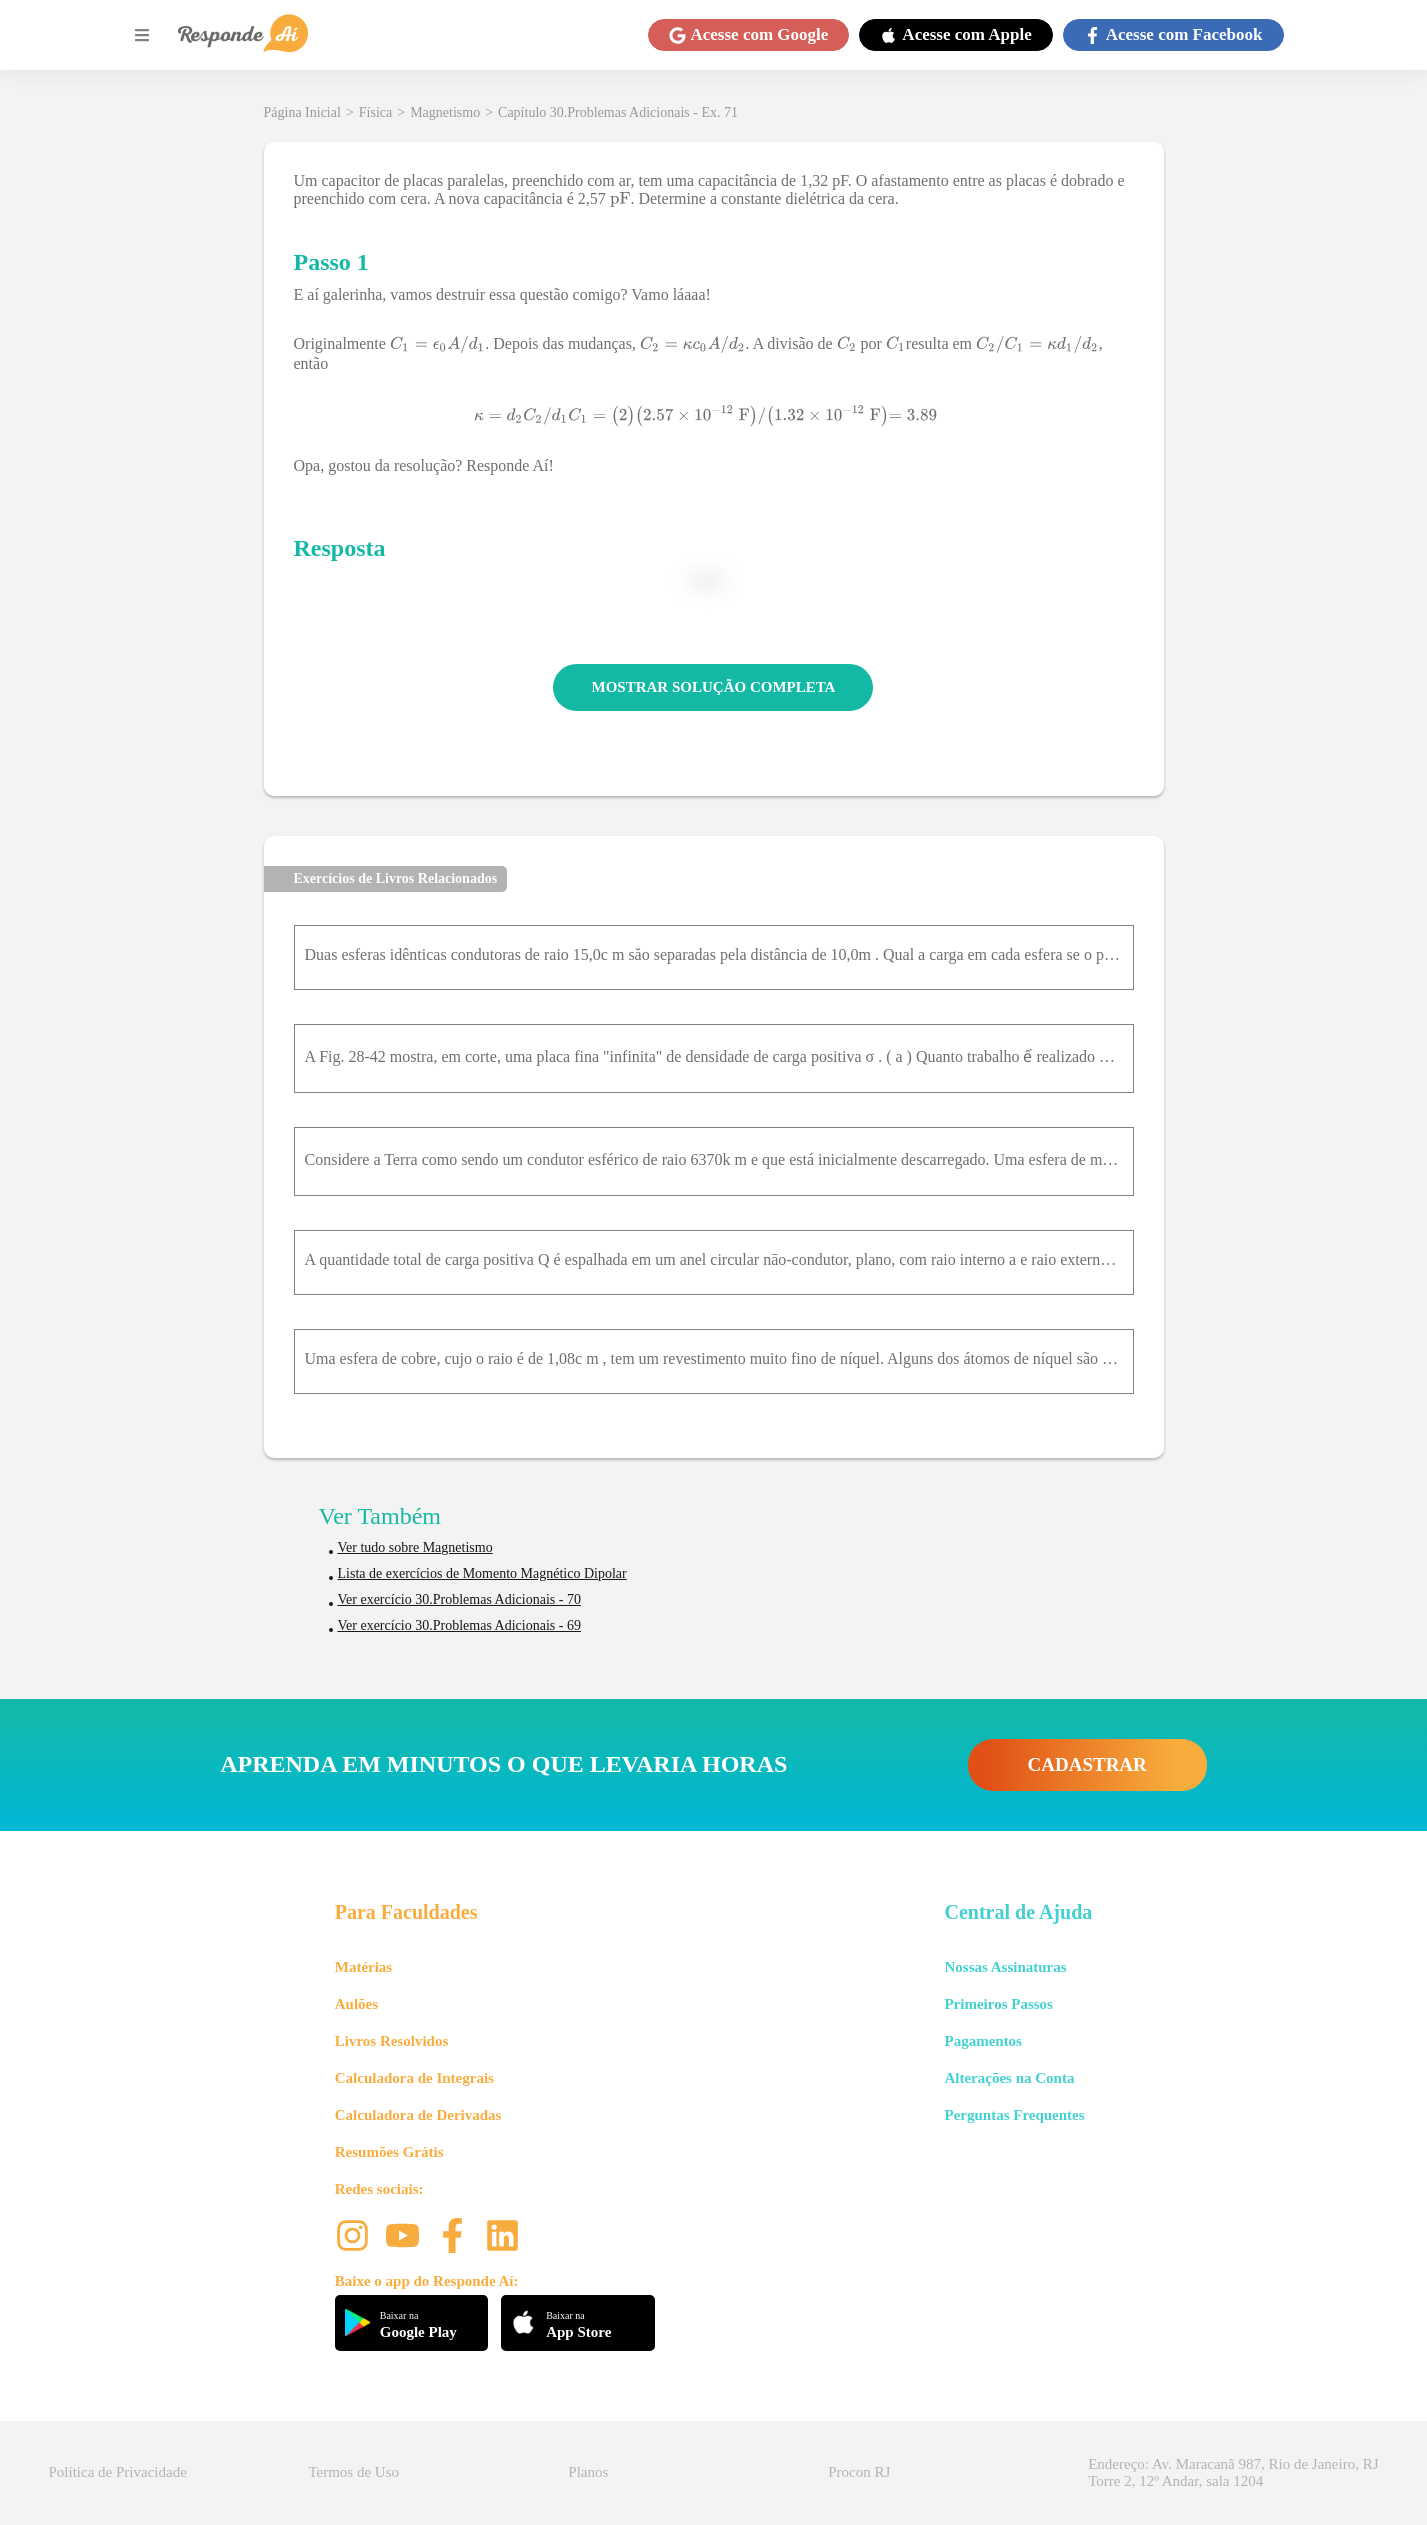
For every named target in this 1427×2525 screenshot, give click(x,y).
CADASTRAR (1087, 1764)
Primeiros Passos (998, 2004)
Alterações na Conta (1009, 2078)
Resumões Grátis (389, 2152)
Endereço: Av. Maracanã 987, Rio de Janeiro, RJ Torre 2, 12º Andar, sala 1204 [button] (1233, 2472)
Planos (588, 2472)
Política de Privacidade (118, 2472)
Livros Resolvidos (392, 2041)
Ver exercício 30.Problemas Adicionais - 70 (459, 1599)
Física (375, 112)
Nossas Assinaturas (1005, 1967)
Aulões (356, 2004)
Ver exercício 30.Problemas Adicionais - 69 (459, 1625)
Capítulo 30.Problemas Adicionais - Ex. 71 (618, 112)
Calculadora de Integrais (414, 2078)
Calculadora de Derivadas (418, 2115)
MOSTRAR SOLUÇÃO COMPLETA (714, 687)
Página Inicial (302, 112)
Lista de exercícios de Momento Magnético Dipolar (482, 1573)
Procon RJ (859, 2472)
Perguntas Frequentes (1014, 2115)
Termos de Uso (353, 2472)
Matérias (363, 1967)
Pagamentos (983, 2041)
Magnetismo (445, 112)
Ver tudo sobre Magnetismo (415, 1547)
